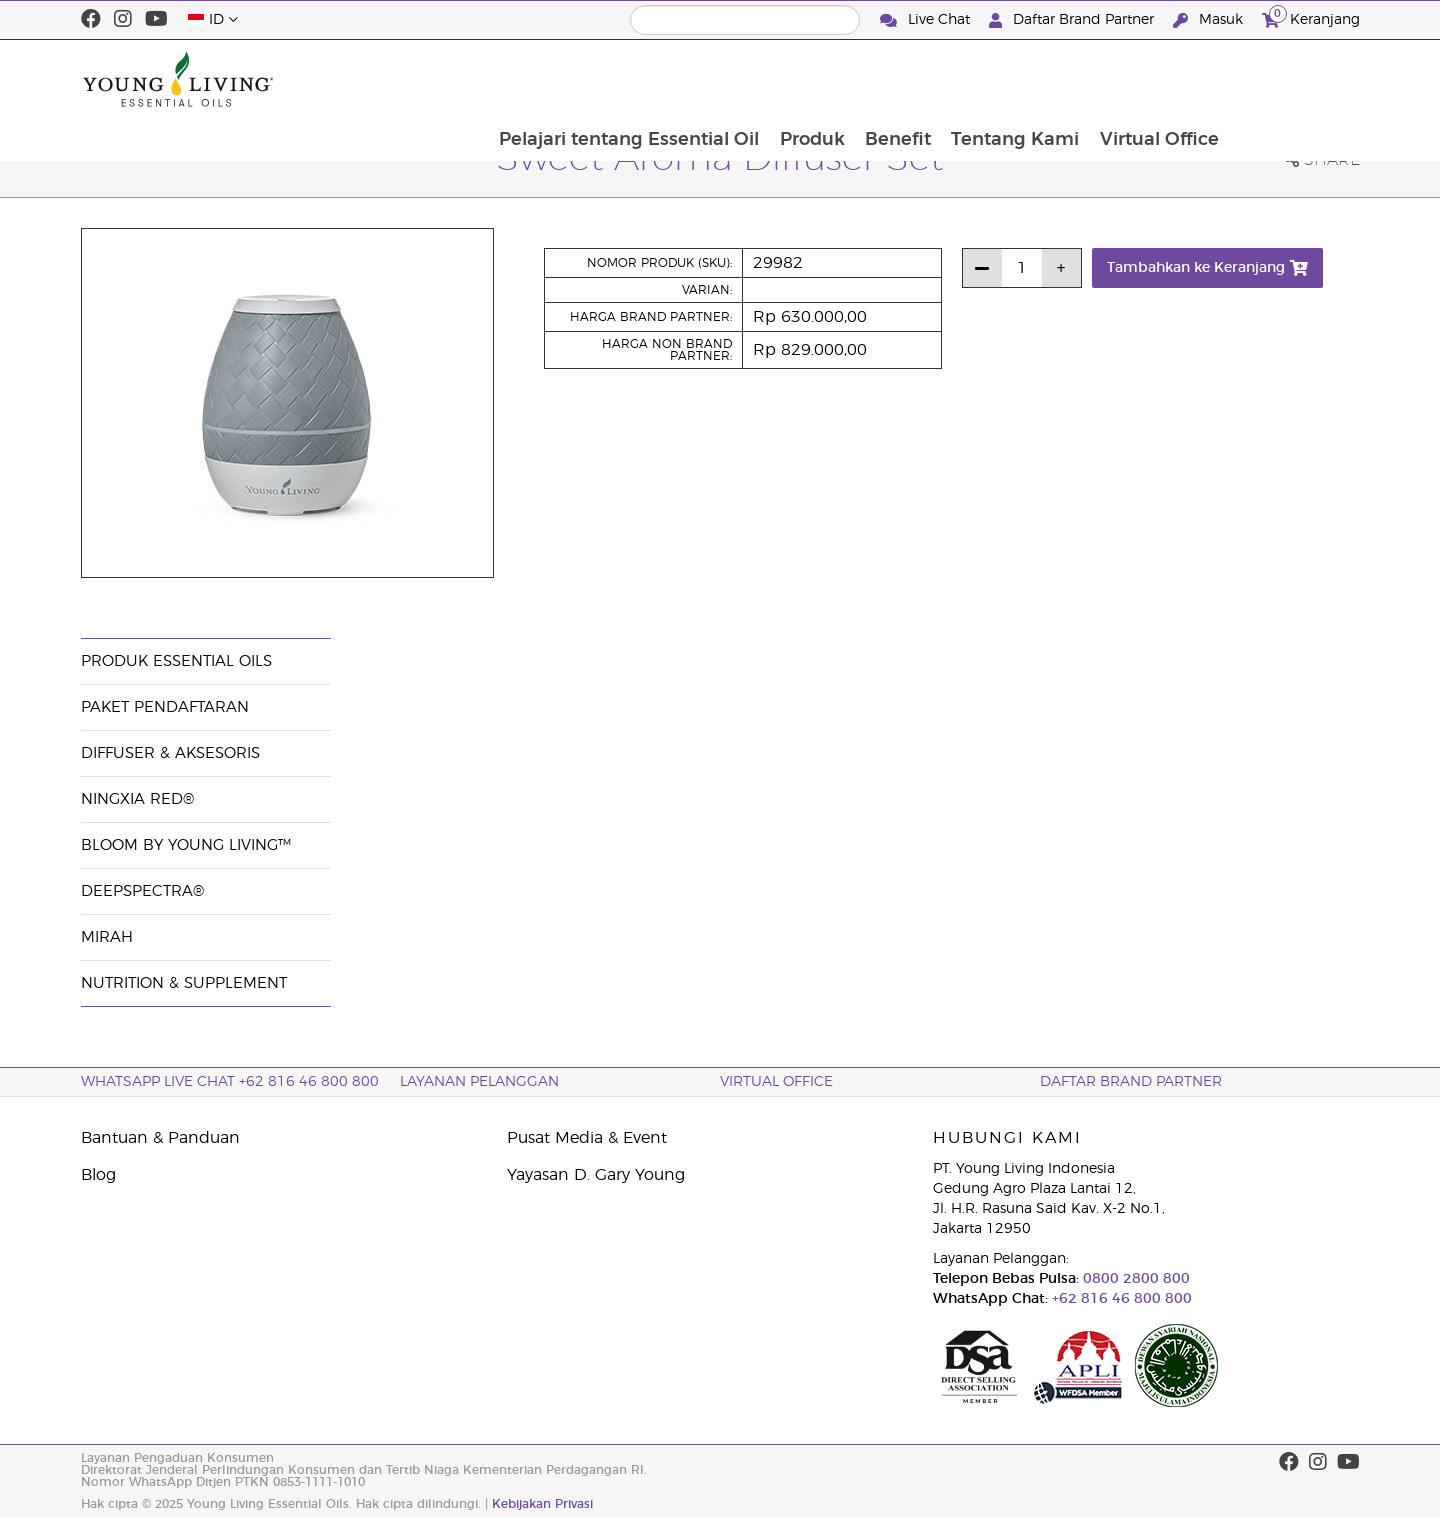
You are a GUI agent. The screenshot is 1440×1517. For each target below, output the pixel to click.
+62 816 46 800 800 (1120, 1299)
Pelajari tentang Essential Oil (753, 79)
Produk (937, 79)
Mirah (107, 937)
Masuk (1210, 20)
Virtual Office (1289, 79)
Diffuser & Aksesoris (170, 753)
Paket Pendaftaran (165, 707)
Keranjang (1311, 17)
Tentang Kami (1144, 79)
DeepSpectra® (142, 891)
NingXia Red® (137, 799)
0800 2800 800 (1134, 1279)
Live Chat (927, 20)
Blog (98, 1175)
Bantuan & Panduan (160, 1138)
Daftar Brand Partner (1073, 20)
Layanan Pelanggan (479, 1082)
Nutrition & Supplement (184, 983)
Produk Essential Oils (176, 661)
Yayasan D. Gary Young (596, 1175)
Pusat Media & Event (587, 1138)
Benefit (1025, 79)
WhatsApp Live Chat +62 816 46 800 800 (230, 1082)
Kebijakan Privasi (542, 1504)
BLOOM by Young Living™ (186, 845)
